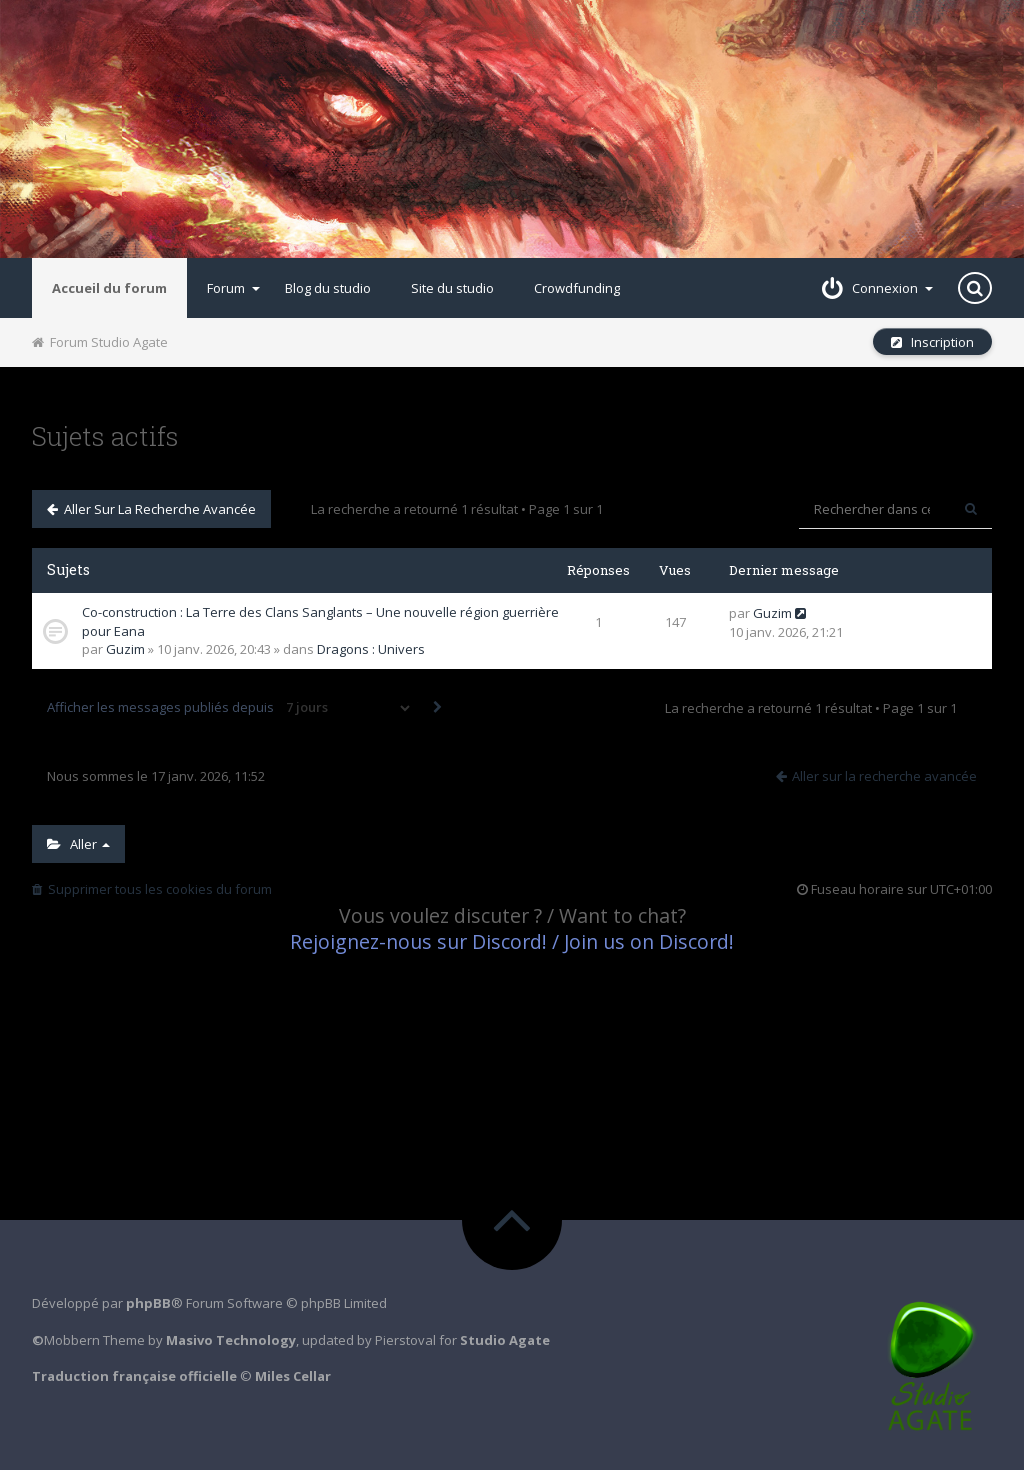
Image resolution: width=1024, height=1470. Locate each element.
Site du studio (452, 288)
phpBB (148, 1303)
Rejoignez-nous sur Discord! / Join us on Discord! (512, 941)
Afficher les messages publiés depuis (230, 708)
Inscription (932, 342)
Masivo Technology (231, 1340)
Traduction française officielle (134, 1376)
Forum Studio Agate (100, 342)
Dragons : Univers (371, 649)
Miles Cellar (293, 1376)
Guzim (125, 649)
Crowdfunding (577, 288)
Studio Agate (505, 1340)
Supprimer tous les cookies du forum (152, 889)
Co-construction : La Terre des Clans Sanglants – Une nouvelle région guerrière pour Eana (320, 621)
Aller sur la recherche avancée (151, 509)
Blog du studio (328, 288)
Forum (233, 288)
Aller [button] (78, 844)
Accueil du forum (109, 288)
